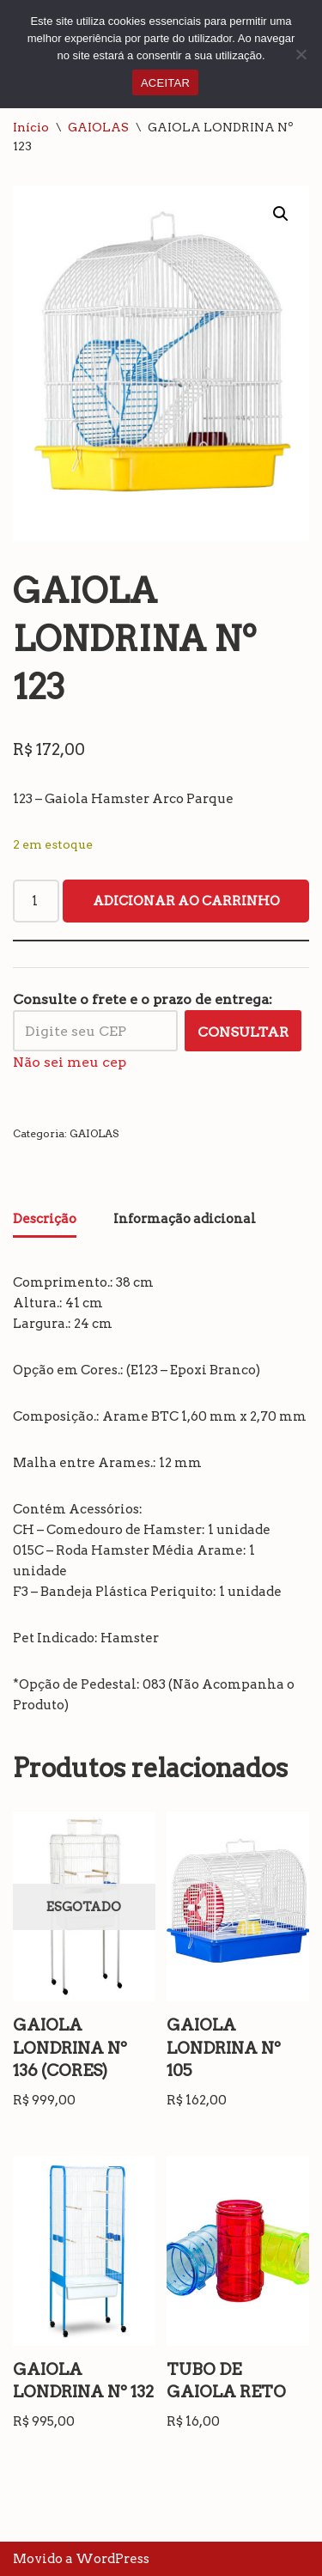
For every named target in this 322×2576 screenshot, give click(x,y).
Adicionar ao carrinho (186, 901)
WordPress (112, 2559)
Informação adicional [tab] (184, 1219)
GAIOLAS (98, 127)
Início (31, 127)
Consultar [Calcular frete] (243, 1032)
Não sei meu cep (69, 1062)
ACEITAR (165, 82)
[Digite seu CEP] (95, 1030)
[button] (280, 213)
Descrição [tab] (44, 1219)
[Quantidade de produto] (36, 901)
